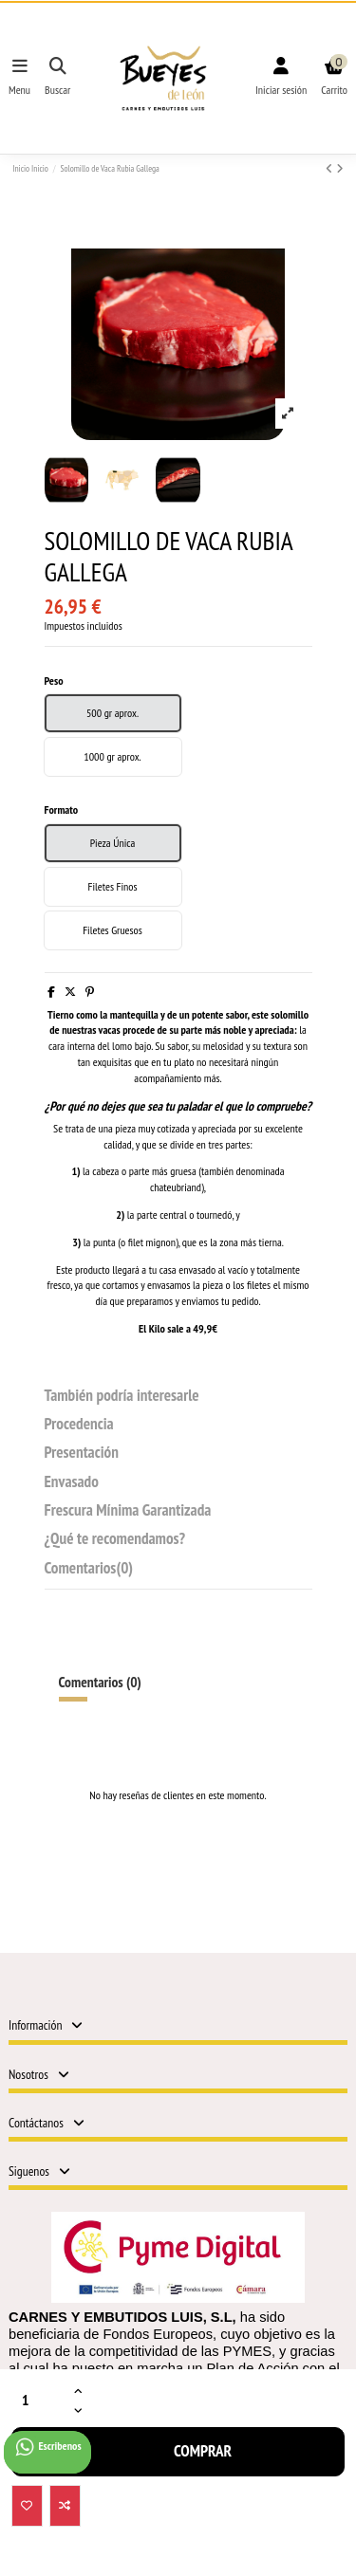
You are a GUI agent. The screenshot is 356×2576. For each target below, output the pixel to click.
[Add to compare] (65, 2506)
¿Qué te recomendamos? (115, 1540)
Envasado (72, 1483)
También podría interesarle (122, 1397)
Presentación (82, 1453)
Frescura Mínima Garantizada (128, 1511)
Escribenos (47, 2447)
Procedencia (79, 1425)
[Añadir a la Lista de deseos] (27, 2506)
